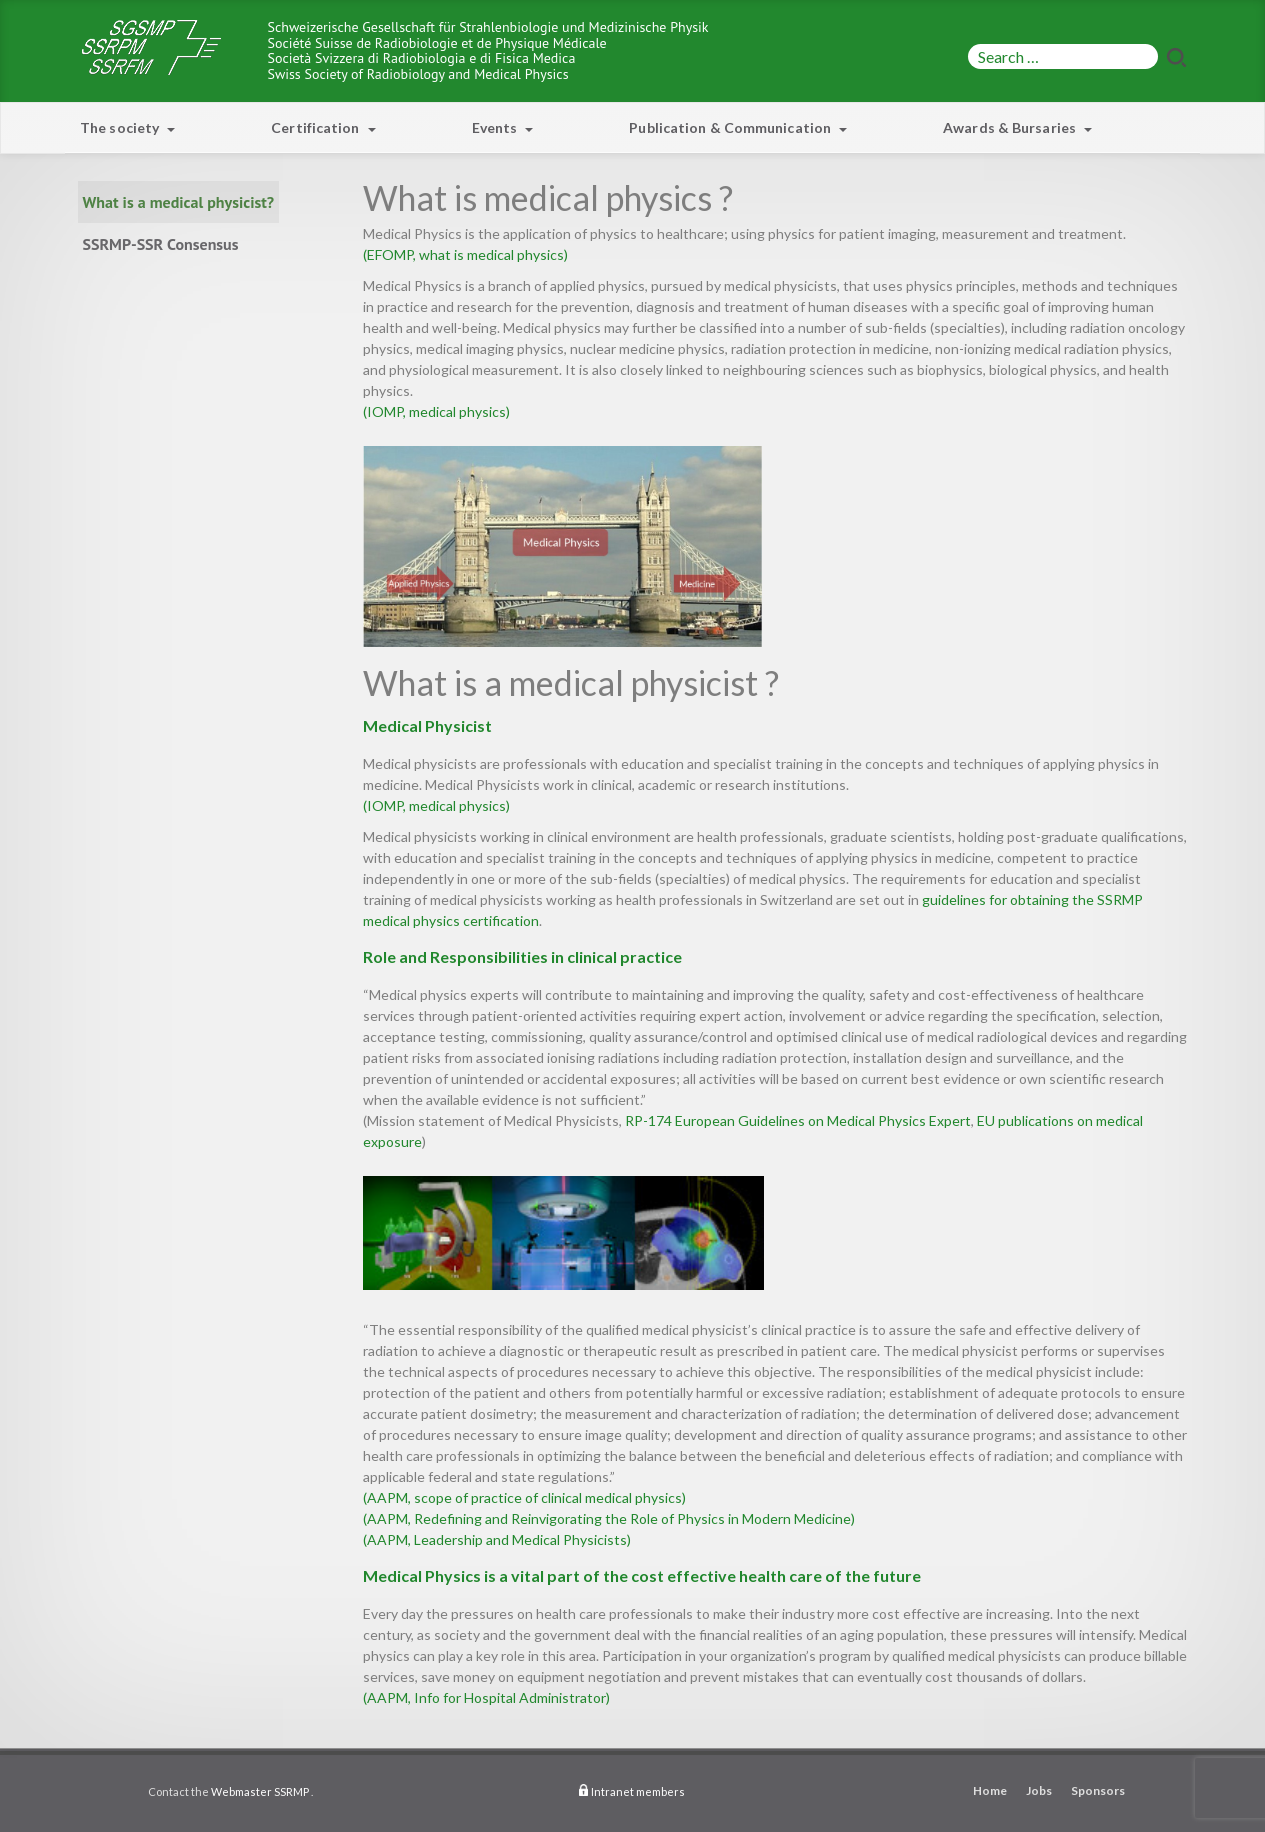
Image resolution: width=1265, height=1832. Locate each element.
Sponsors (1098, 1790)
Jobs (1039, 1790)
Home (990, 1790)
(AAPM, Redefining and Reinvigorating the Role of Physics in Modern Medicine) (609, 1518)
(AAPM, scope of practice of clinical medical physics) (524, 1497)
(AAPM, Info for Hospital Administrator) (486, 1697)
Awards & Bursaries (1017, 127)
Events (503, 127)
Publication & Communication (738, 127)
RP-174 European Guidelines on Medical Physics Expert (798, 1120)
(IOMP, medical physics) (436, 411)
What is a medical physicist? (179, 202)
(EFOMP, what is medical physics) (465, 254)
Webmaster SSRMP (260, 1791)
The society (127, 127)
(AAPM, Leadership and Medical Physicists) (497, 1539)
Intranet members (638, 1791)
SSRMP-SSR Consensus (161, 244)
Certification (323, 127)
